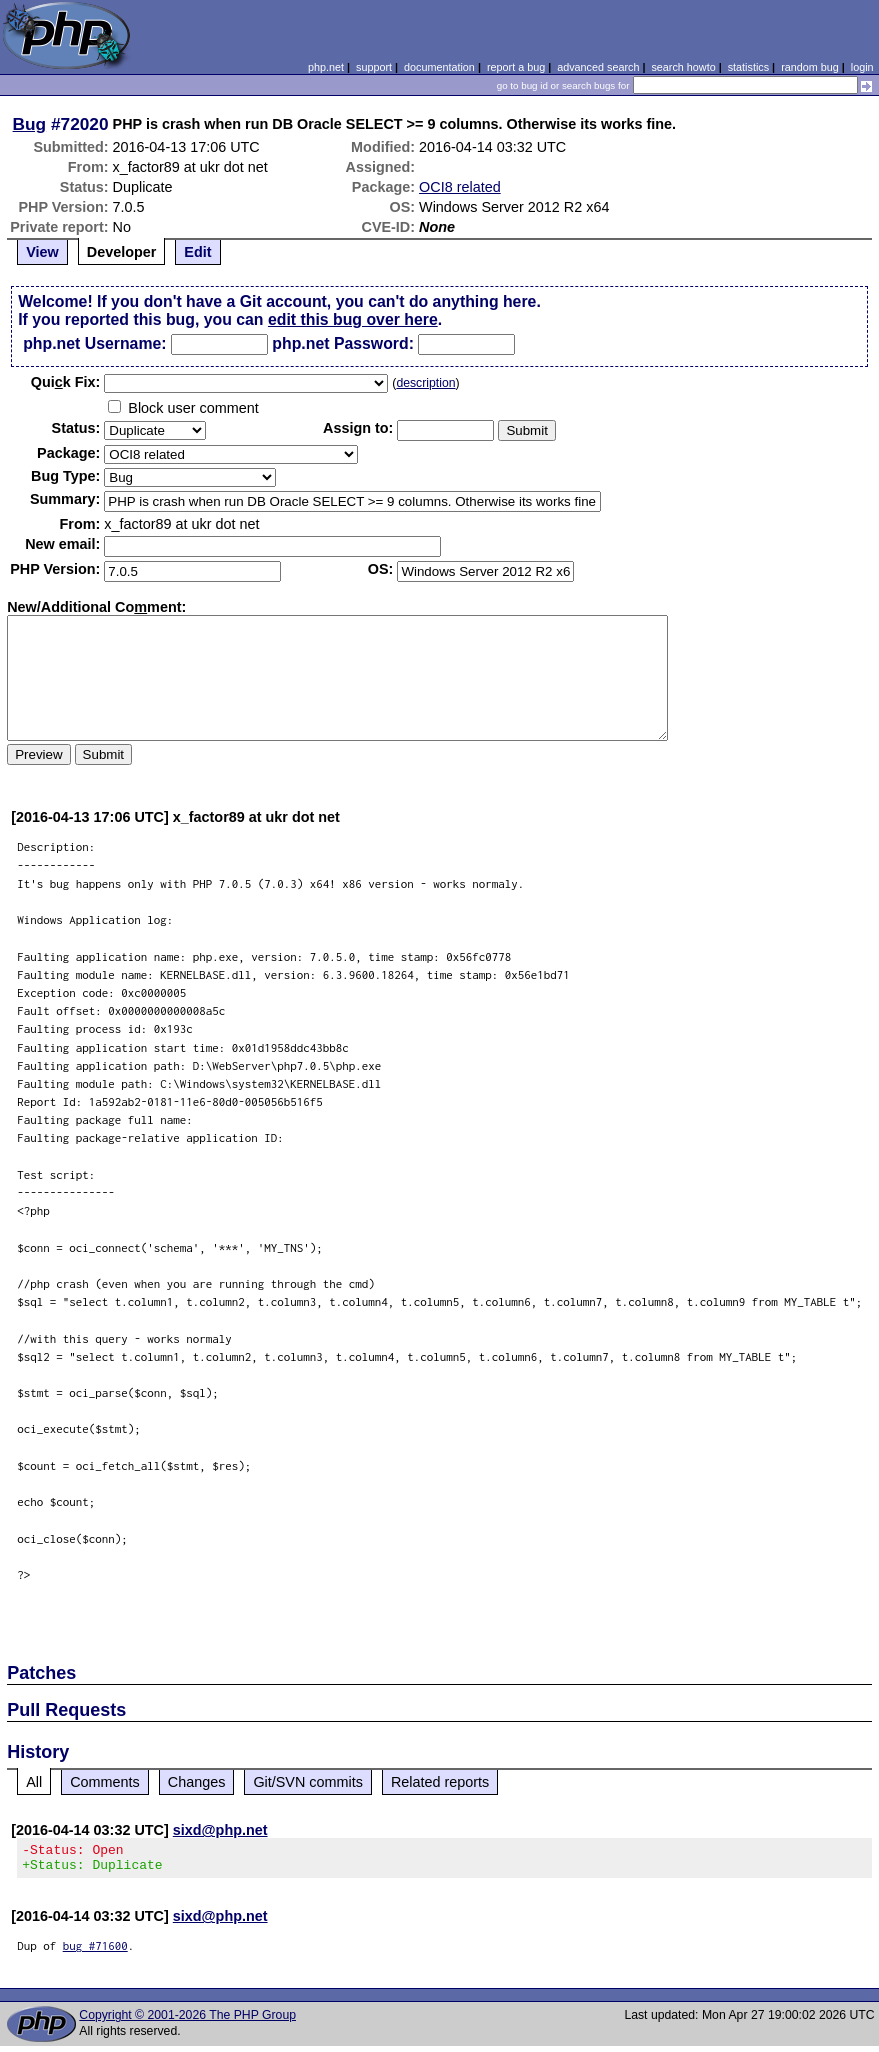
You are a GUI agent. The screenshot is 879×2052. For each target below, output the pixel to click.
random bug (810, 67)
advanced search (598, 67)
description (425, 383)
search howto (683, 67)
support (374, 67)
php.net (326, 67)
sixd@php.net (220, 1830)
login (862, 67)
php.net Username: (94, 343)
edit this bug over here (353, 319)
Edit (197, 252)
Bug (30, 124)
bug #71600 (95, 1951)
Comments (105, 1782)
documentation (439, 67)
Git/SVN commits (308, 1782)
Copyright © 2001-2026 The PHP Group (187, 2021)
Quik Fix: (66, 382)
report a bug (516, 67)
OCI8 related (460, 187)
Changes (197, 1782)
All (34, 1782)
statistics (748, 67)
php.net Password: (343, 343)
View (42, 252)
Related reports (440, 1782)
